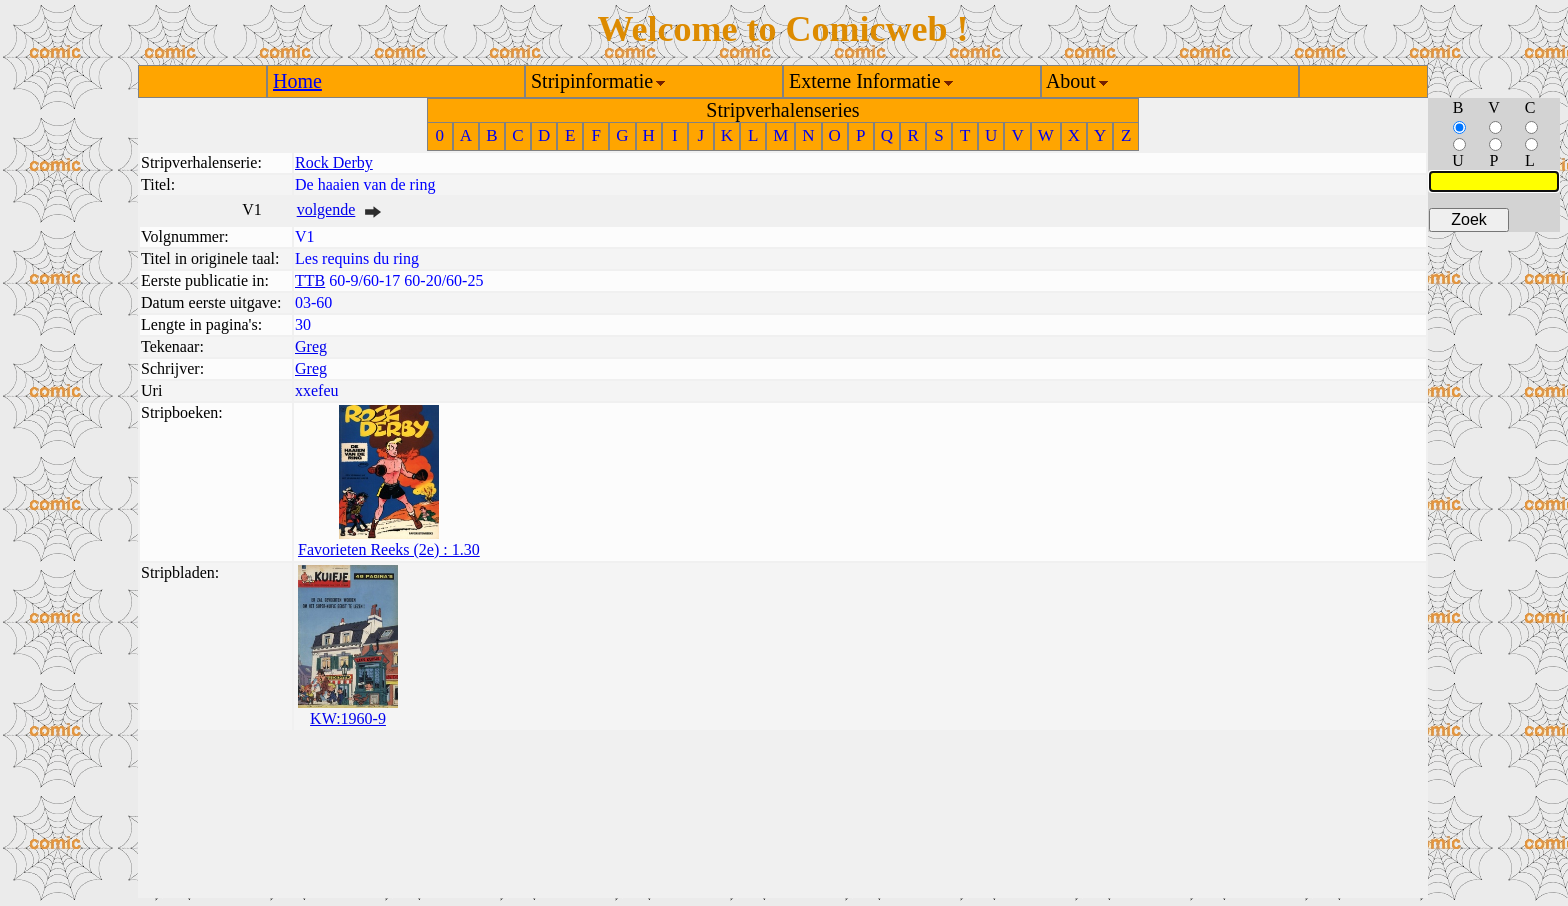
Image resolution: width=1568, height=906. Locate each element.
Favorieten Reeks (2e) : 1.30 (389, 549)
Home (297, 81)
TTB (310, 280)
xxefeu (317, 390)
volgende (326, 209)
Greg (311, 346)
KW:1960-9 (348, 718)
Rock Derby (334, 162)
